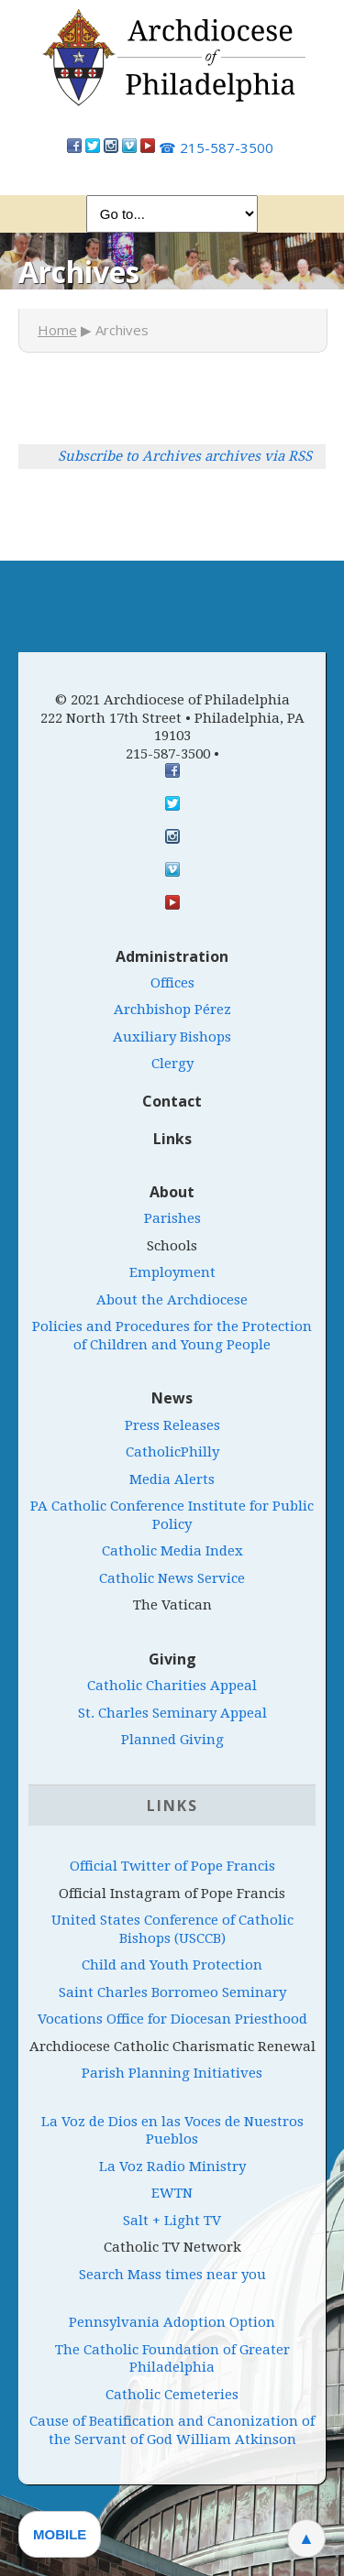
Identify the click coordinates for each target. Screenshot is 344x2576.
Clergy (172, 1063)
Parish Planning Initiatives (172, 2073)
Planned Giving (172, 1739)
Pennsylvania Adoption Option (172, 2322)
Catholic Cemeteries (172, 2394)
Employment (172, 1272)
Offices (172, 983)
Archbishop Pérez (172, 1009)
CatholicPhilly (172, 1452)
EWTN (172, 2193)
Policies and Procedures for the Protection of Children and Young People (172, 1335)
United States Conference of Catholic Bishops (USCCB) (172, 1929)
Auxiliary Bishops (172, 1037)
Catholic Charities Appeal (172, 1685)
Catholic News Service (172, 1578)
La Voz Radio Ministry (172, 2166)
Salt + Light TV (172, 2220)
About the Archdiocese (172, 1300)
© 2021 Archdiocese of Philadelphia (172, 700)
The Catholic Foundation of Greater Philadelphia (172, 2358)
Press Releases (172, 1425)
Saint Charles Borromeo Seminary (172, 1992)
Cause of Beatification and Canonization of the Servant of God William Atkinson (172, 2430)
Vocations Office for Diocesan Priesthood (172, 2019)
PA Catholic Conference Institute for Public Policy (172, 1515)
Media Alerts (172, 1479)
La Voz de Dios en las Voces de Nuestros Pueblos (172, 2130)
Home (57, 330)
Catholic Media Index (172, 1551)
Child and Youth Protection (172, 1965)
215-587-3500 (216, 147)
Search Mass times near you (172, 2274)
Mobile (59, 2534)
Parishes (172, 1218)
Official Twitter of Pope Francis (172, 1866)
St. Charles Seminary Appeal (172, 1713)
